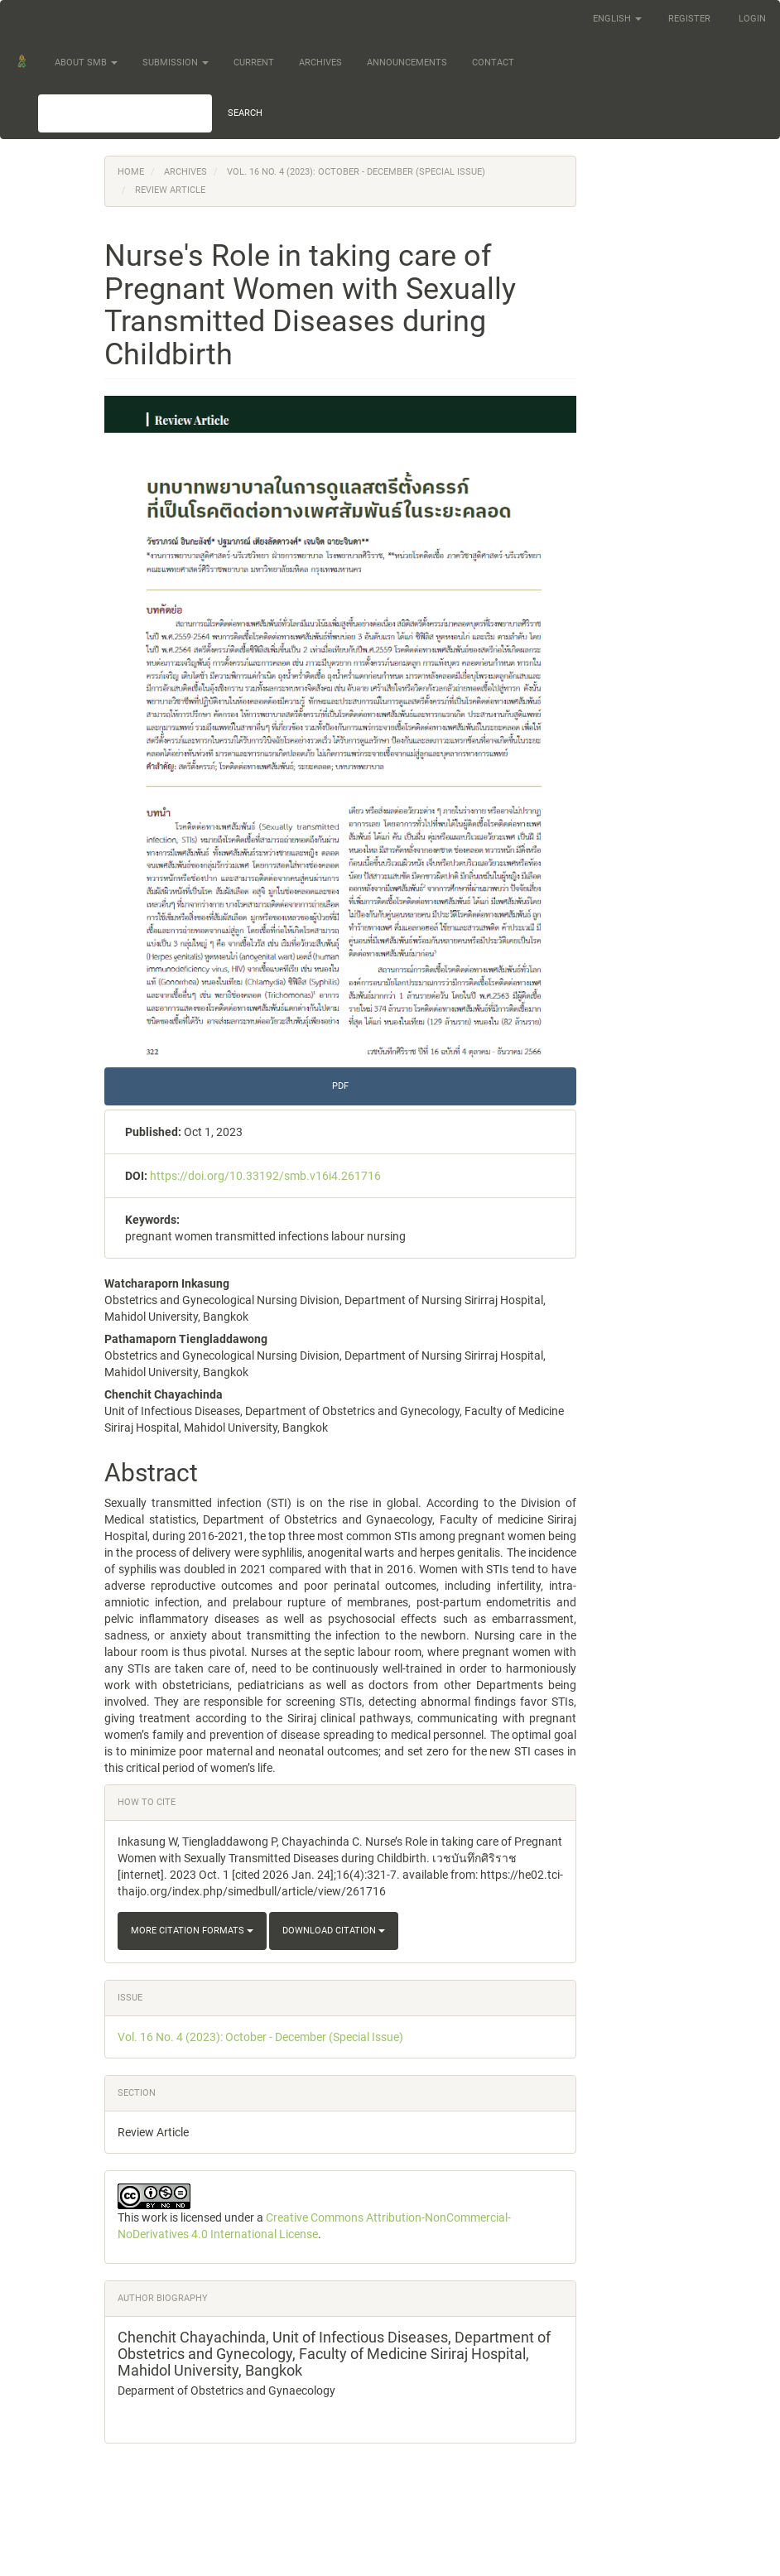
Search (245, 113)
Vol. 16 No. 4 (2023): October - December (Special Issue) (356, 171)
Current (254, 62)
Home (131, 171)
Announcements (407, 62)
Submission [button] (175, 62)
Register (689, 18)
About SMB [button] (86, 62)
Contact (493, 62)
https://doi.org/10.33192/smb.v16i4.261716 (265, 1175)
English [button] (617, 18)
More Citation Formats (192, 1930)
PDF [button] (340, 1086)
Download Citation (333, 1930)
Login (752, 18)
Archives (320, 62)
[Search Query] (125, 113)
